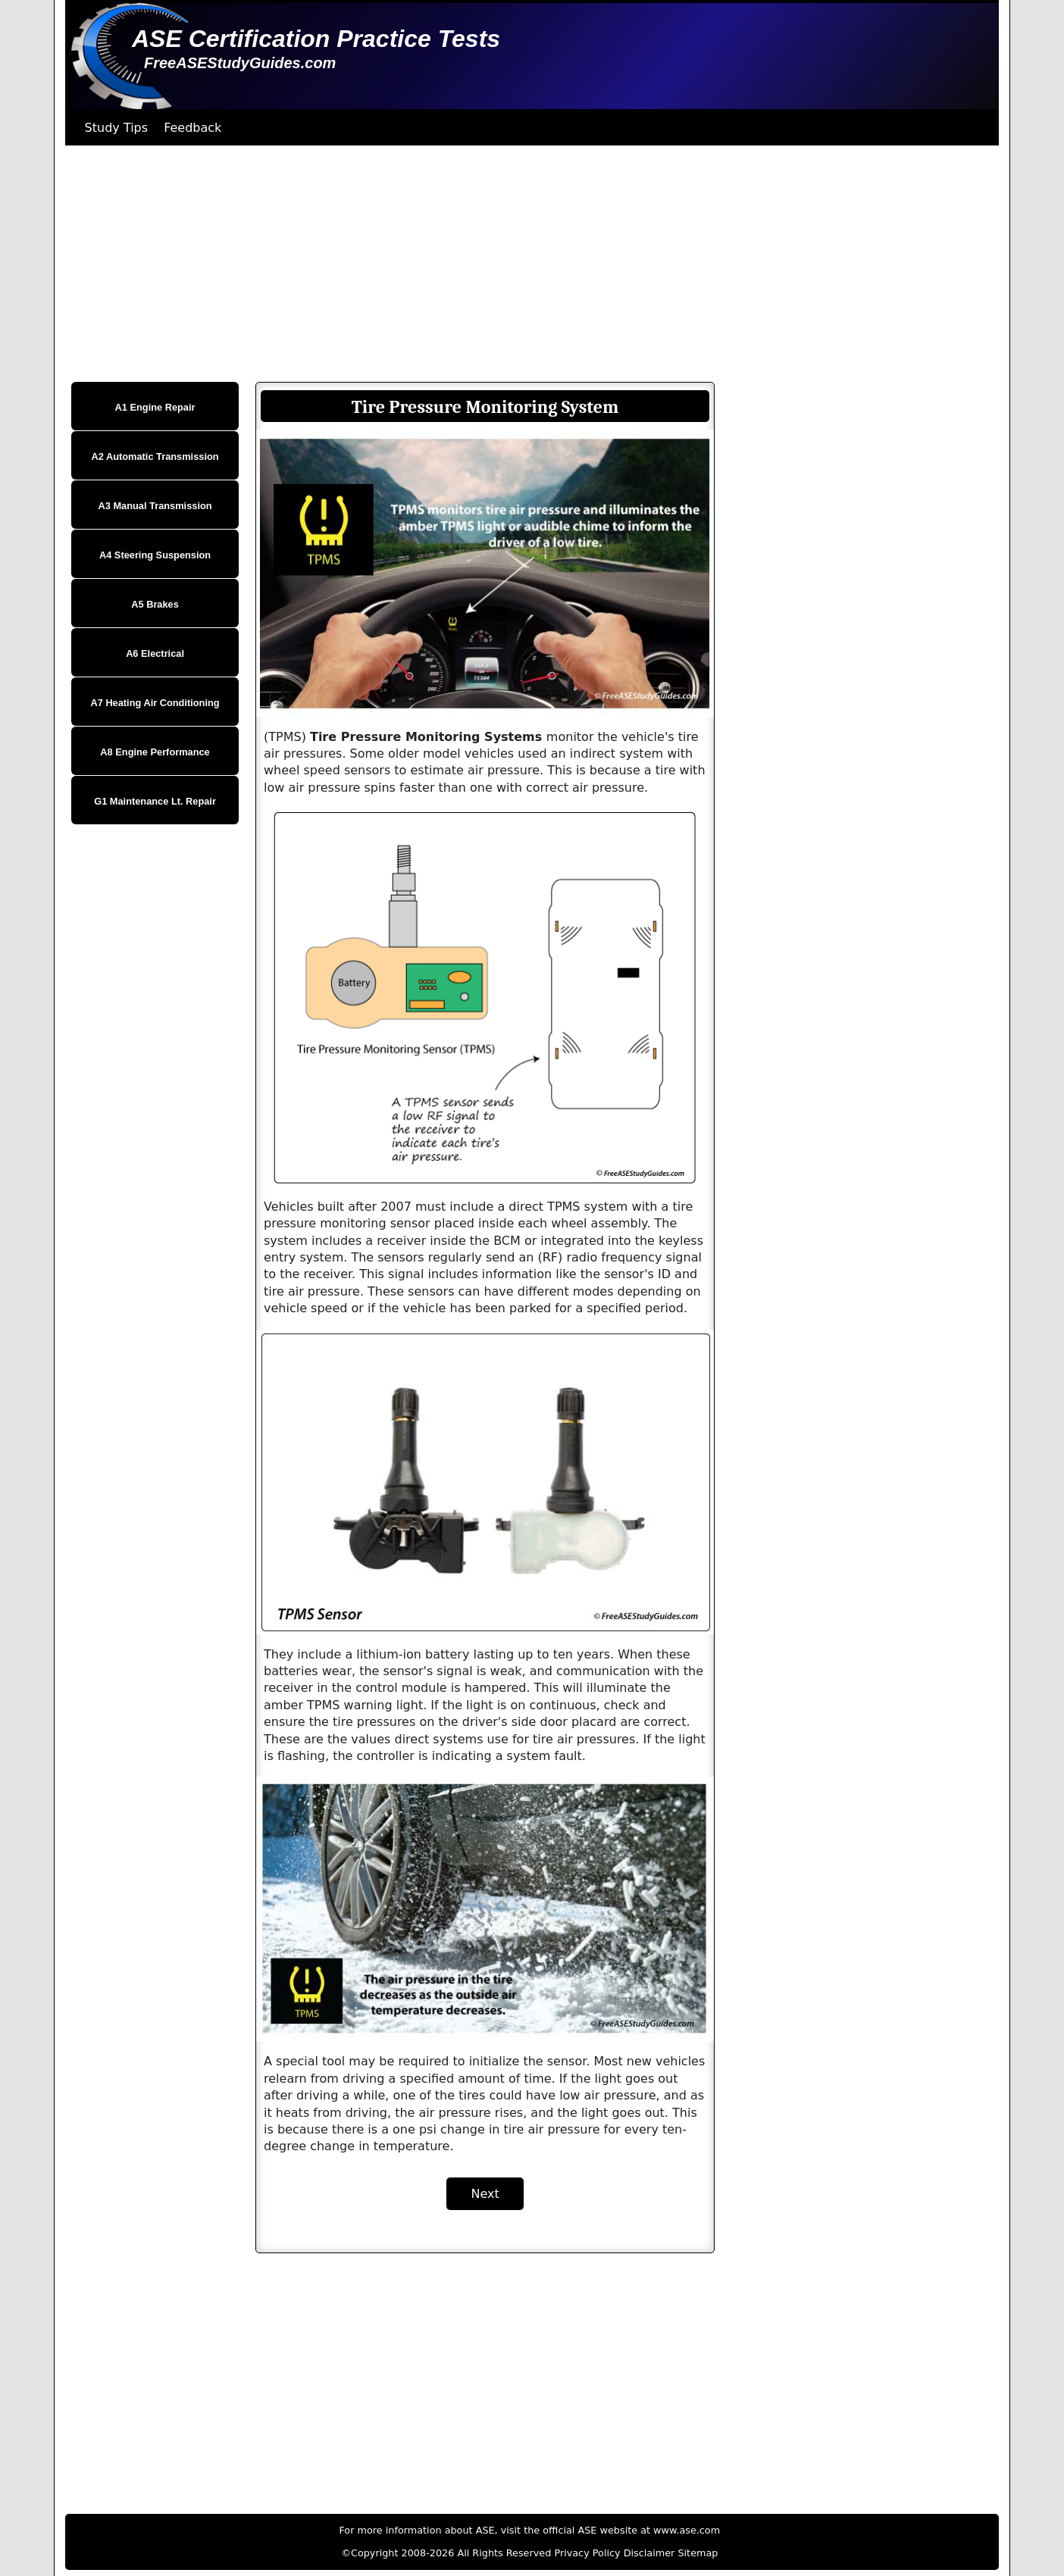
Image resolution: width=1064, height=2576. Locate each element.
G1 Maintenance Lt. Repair (155, 801)
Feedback (192, 127)
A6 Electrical (155, 653)
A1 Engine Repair (155, 407)
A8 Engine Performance (154, 752)
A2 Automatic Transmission (155, 456)
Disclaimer (649, 2553)
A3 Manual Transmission (155, 505)
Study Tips (117, 127)
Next (485, 2194)
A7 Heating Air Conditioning (154, 702)
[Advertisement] (520, 264)
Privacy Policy (587, 2553)
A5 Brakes (155, 604)
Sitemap (698, 2553)
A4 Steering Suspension (155, 555)
